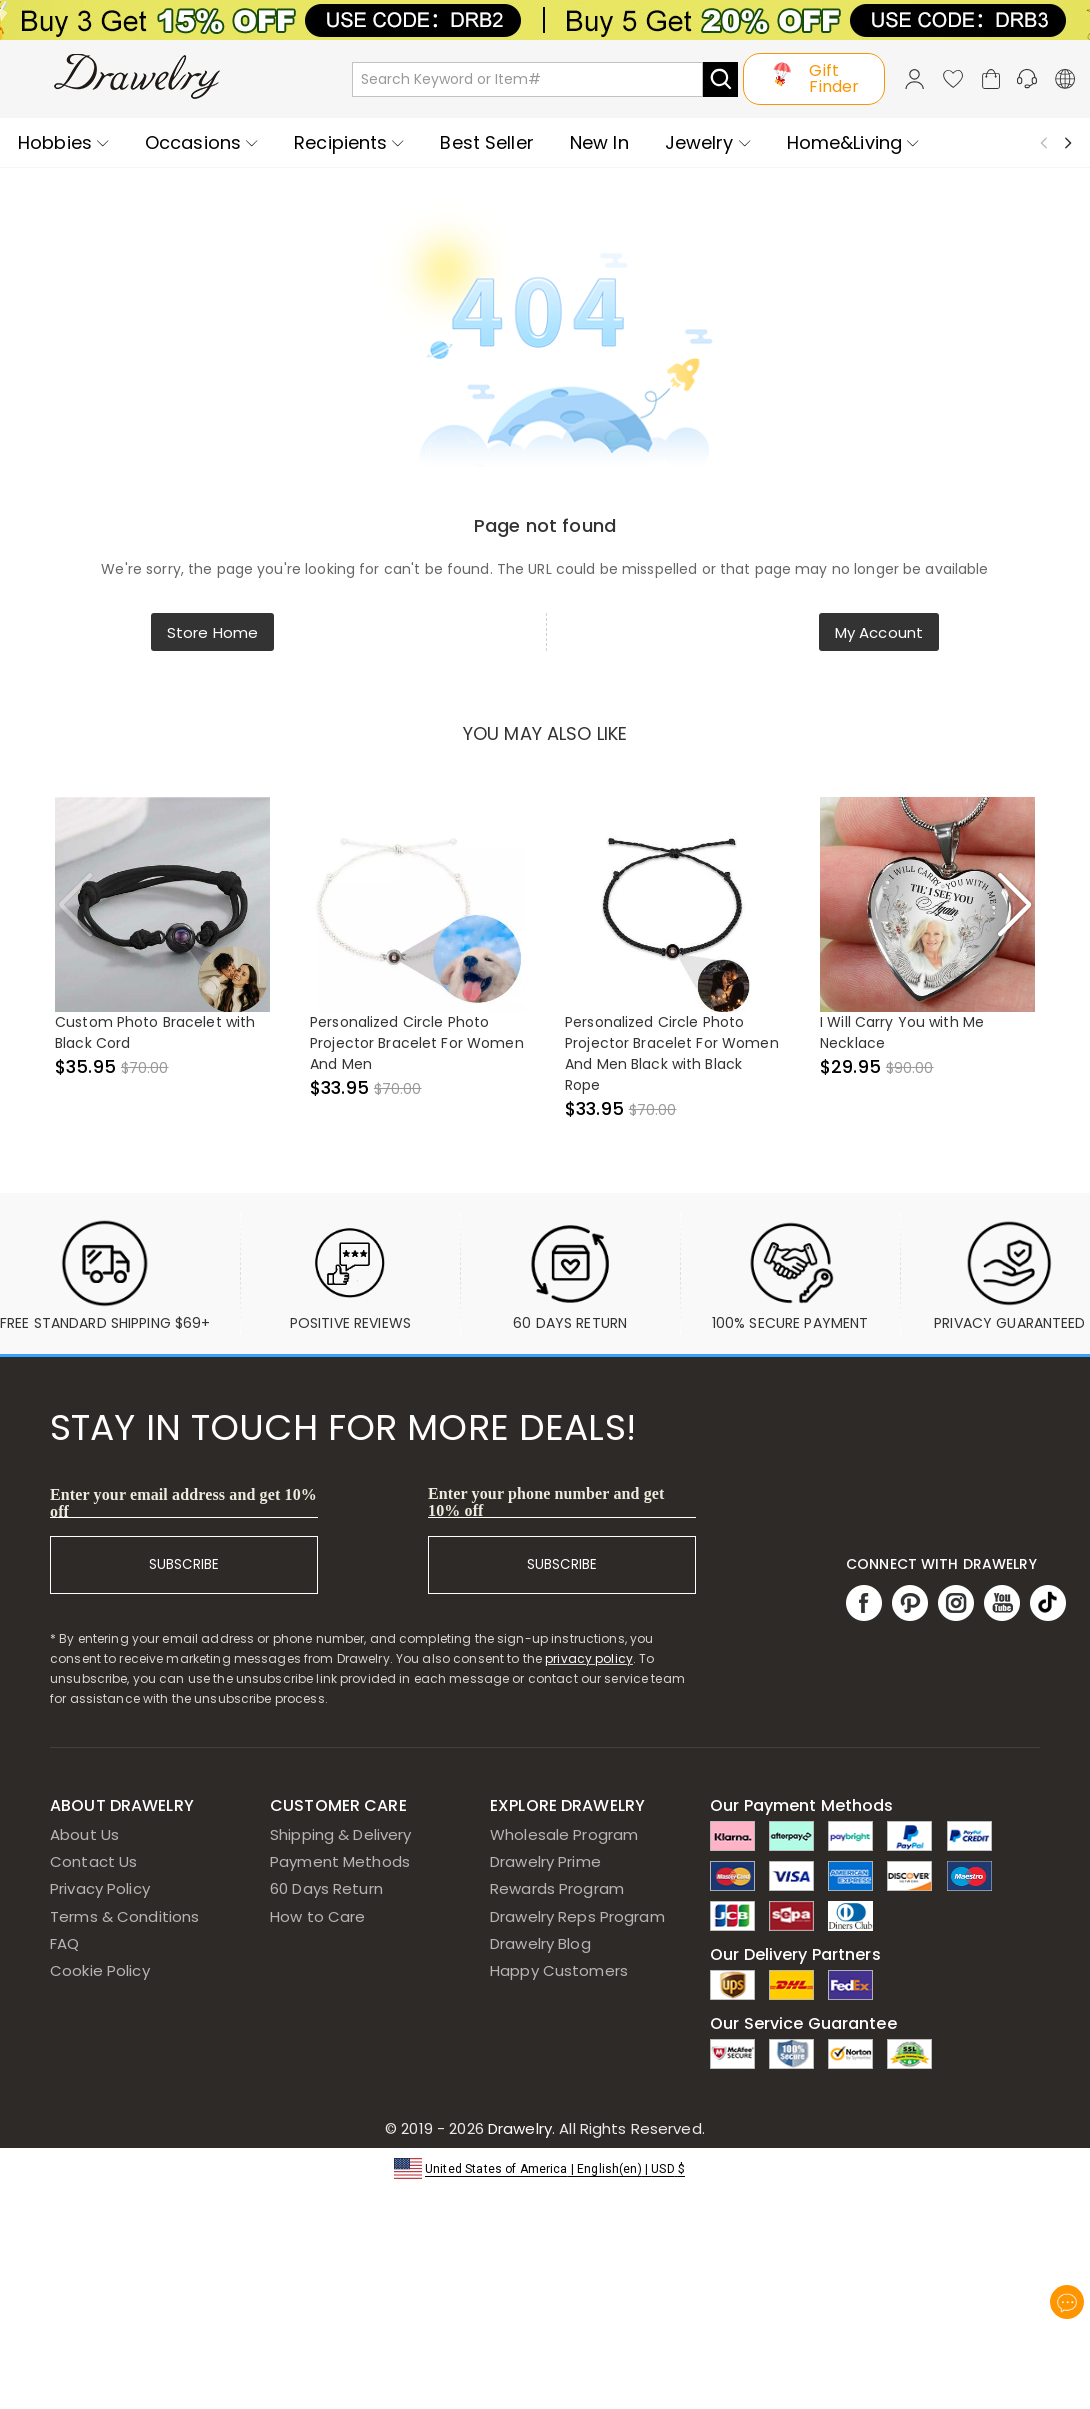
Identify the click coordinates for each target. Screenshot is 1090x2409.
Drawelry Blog (540, 1943)
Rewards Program (557, 1888)
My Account (879, 632)
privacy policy (589, 1658)
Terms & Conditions (124, 1916)
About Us (84, 1834)
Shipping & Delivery (341, 1834)
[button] (545, 2167)
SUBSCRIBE (184, 1564)
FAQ (64, 1943)
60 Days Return (326, 1888)
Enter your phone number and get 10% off (546, 1502)
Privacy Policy (100, 1888)
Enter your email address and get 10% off (183, 1503)
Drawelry (594, 2128)
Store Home (212, 632)
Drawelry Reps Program (577, 1916)
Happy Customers (559, 1970)
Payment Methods (340, 1861)
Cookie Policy (100, 1970)
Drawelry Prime (545, 1861)
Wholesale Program (564, 1834)
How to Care (317, 1916)
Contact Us (93, 1861)
